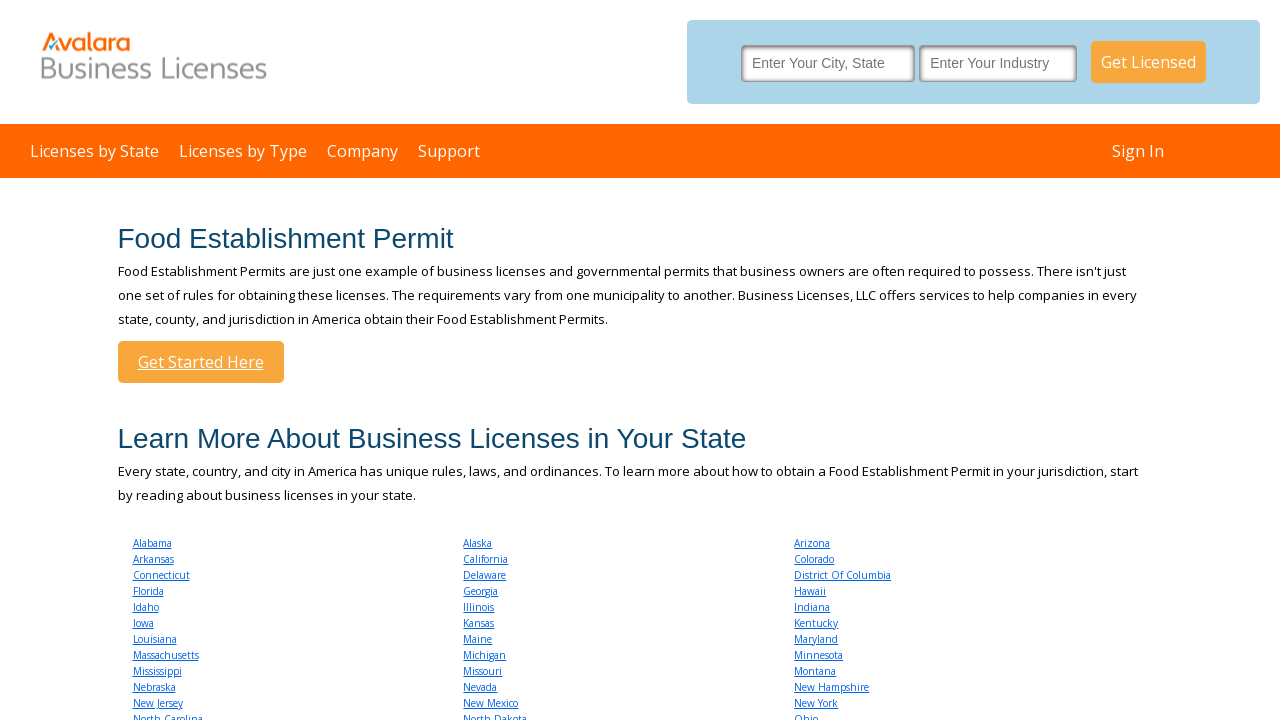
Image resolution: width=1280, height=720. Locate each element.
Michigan (484, 655)
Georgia (480, 591)
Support (449, 151)
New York (816, 703)
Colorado (814, 559)
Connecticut (161, 575)
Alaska (477, 543)
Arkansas (153, 559)
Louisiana (155, 639)
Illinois (478, 607)
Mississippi (157, 671)
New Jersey (158, 703)
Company (362, 151)
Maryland (816, 639)
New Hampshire (831, 687)
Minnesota (818, 655)
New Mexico (490, 703)
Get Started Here (201, 362)
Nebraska (154, 687)
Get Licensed (1148, 62)
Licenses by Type (243, 151)
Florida (148, 591)
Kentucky (816, 623)
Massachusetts (166, 655)
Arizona (812, 543)
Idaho (146, 607)
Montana (815, 671)
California (485, 559)
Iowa (143, 623)
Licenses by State (94, 151)
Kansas (478, 623)
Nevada (480, 687)
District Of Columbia (842, 575)
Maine (477, 639)
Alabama (152, 543)
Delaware (484, 575)
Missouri (482, 671)
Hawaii (810, 591)
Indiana (812, 607)
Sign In (1138, 151)
